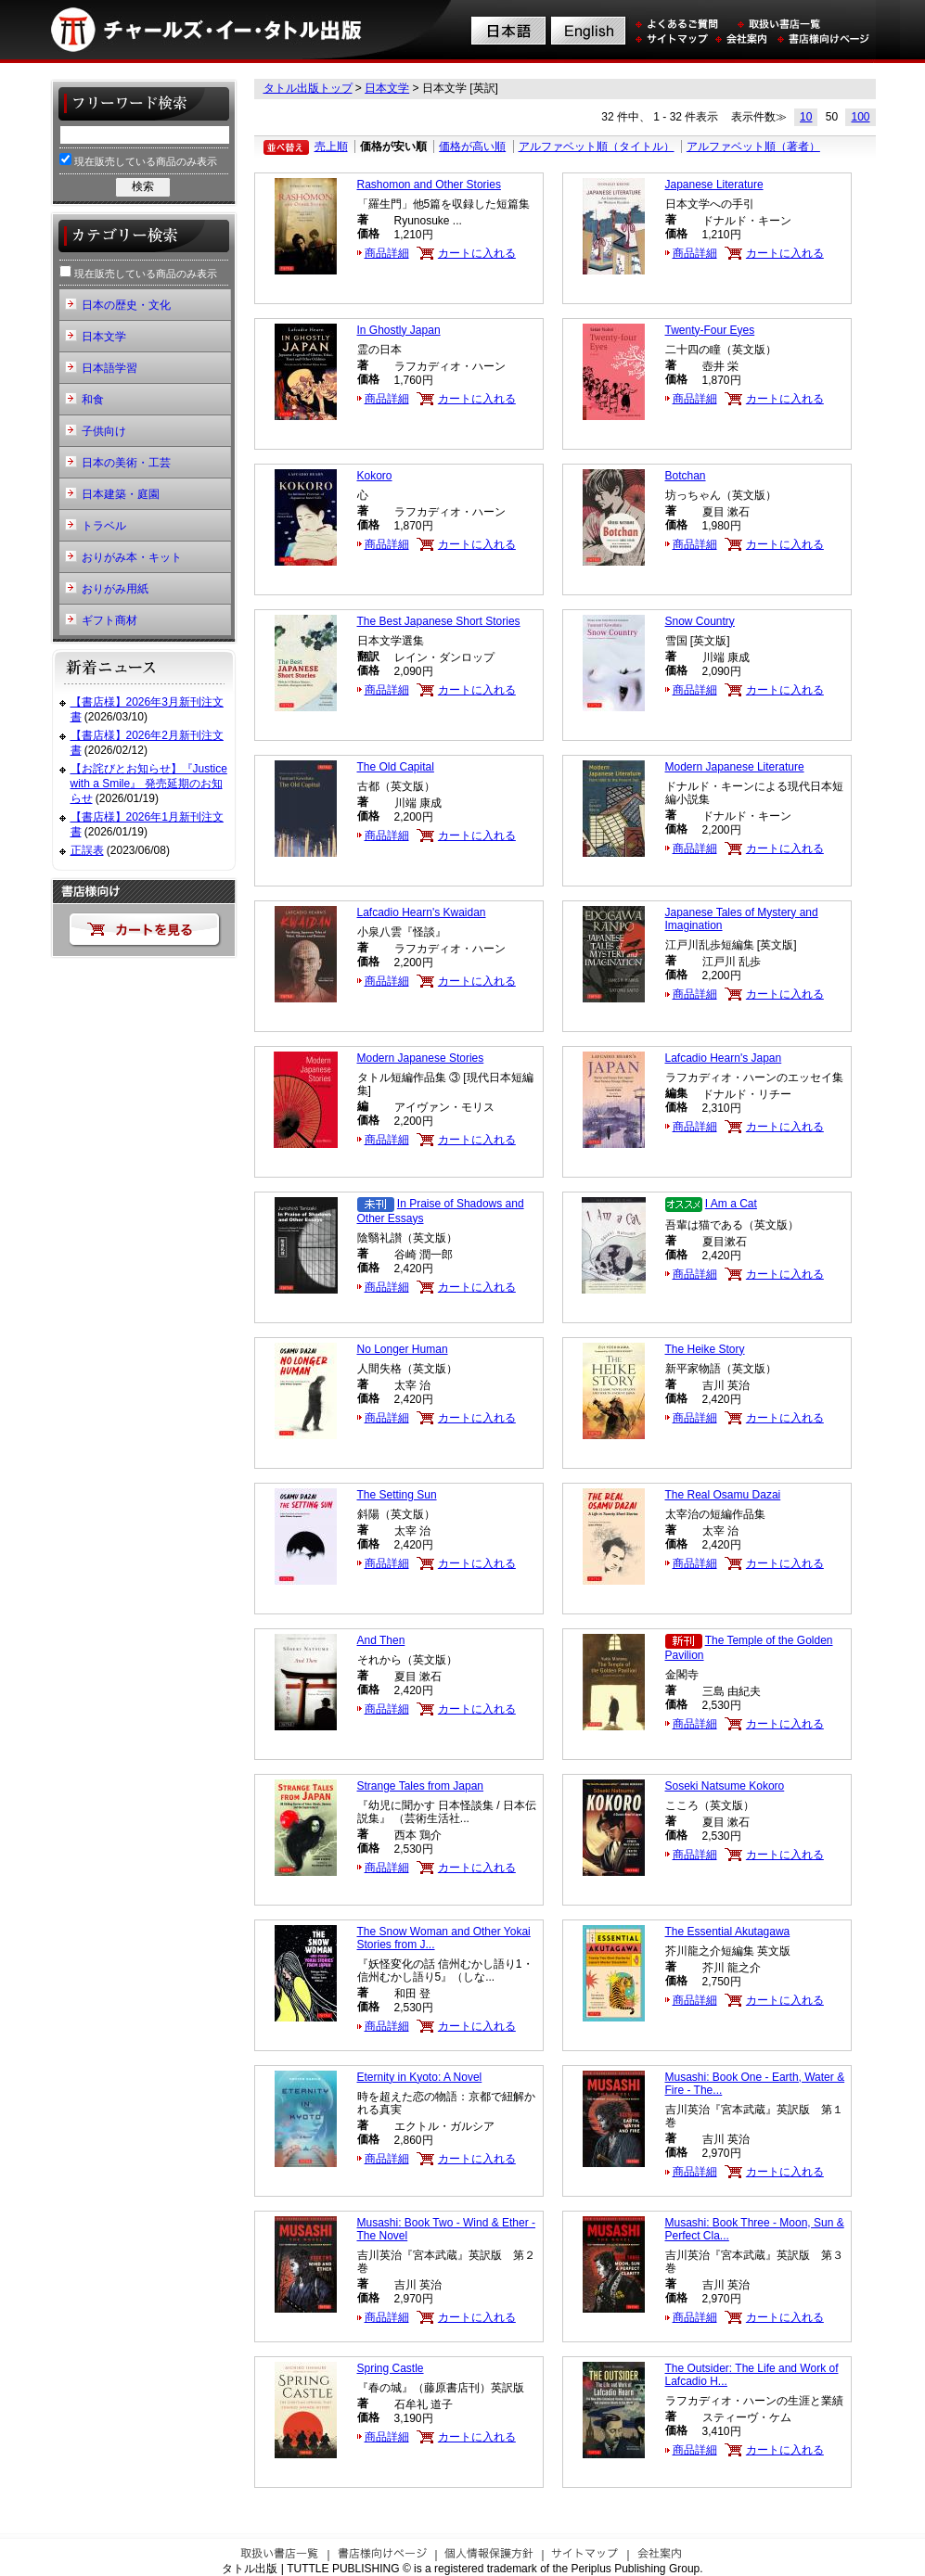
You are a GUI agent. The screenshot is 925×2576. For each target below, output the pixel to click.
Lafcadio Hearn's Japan (723, 1058)
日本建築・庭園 (121, 494)
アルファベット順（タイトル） (596, 146)
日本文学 (387, 88)
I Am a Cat (731, 1203)
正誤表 (87, 850)
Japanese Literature (714, 184)
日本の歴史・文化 (126, 305)
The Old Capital (395, 766)
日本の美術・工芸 (126, 462)
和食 (93, 399)
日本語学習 (109, 368)
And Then (381, 1640)
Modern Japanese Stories (420, 1058)
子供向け (104, 431)
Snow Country (700, 621)
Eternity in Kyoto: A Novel (419, 2077)
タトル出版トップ (308, 88)
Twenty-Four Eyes (710, 330)
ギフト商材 (109, 620)
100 (860, 116)
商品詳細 (387, 253)
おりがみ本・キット (132, 557)
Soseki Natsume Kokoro (725, 1785)
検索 (143, 186)
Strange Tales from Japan (420, 1785)
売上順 (331, 146)
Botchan (685, 475)
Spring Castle (390, 2368)
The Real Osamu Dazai (723, 1494)
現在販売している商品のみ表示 (138, 160)
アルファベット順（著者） (753, 146)
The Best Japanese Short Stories (438, 621)
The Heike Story (705, 1349)
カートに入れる (477, 253)
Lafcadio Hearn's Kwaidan (421, 912)
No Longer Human (402, 1349)
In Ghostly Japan (399, 330)
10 (806, 116)
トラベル (104, 525)
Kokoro (374, 475)
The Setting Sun (397, 1494)
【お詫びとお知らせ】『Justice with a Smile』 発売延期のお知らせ (149, 783)
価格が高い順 (472, 146)
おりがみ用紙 (115, 588)
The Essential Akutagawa (727, 1931)
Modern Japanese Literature (734, 766)
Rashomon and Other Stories (429, 184)
